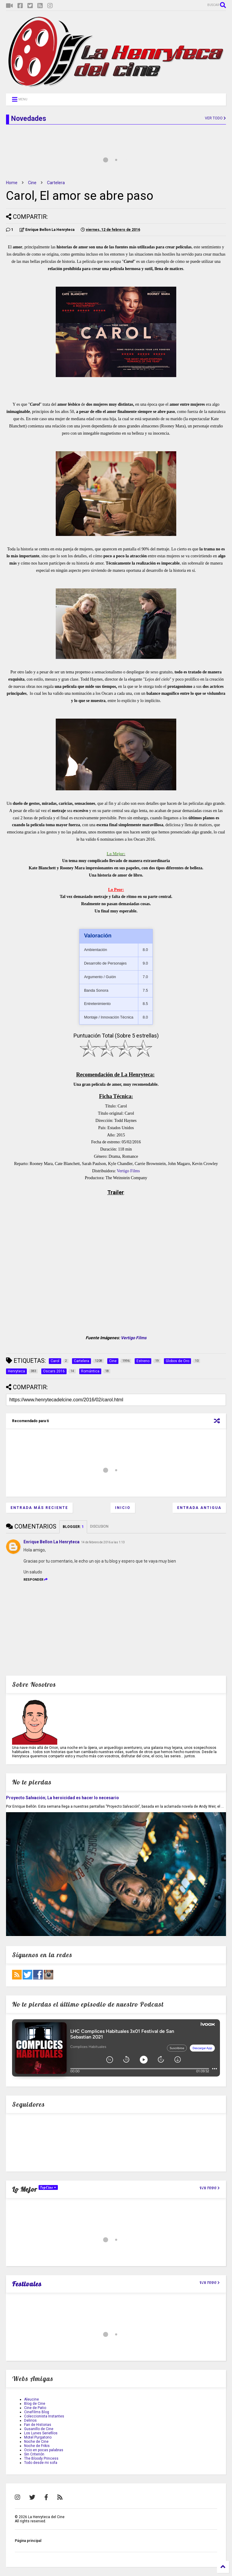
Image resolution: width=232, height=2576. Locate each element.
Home (11, 182)
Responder (36, 1580)
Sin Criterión (34, 2454)
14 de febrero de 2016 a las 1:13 (103, 1542)
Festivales (27, 2284)
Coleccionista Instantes (44, 2416)
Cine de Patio (35, 2408)
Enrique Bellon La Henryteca (52, 1541)
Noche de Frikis (37, 2446)
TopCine (48, 2187)
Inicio (122, 1508)
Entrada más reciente (39, 1508)
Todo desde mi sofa (40, 2463)
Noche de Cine (36, 2441)
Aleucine (31, 2399)
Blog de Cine (34, 2403)
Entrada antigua (199, 1508)
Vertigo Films (128, 1171)
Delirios (30, 2420)
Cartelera (56, 182)
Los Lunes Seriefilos (41, 2433)
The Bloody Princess (41, 2458)
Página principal (28, 2541)
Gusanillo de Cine (38, 2429)
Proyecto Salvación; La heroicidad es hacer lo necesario (62, 1797)
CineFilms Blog (36, 2412)
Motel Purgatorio (38, 2437)
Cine (32, 182)
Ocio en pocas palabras (43, 2450)
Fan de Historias (37, 2425)
